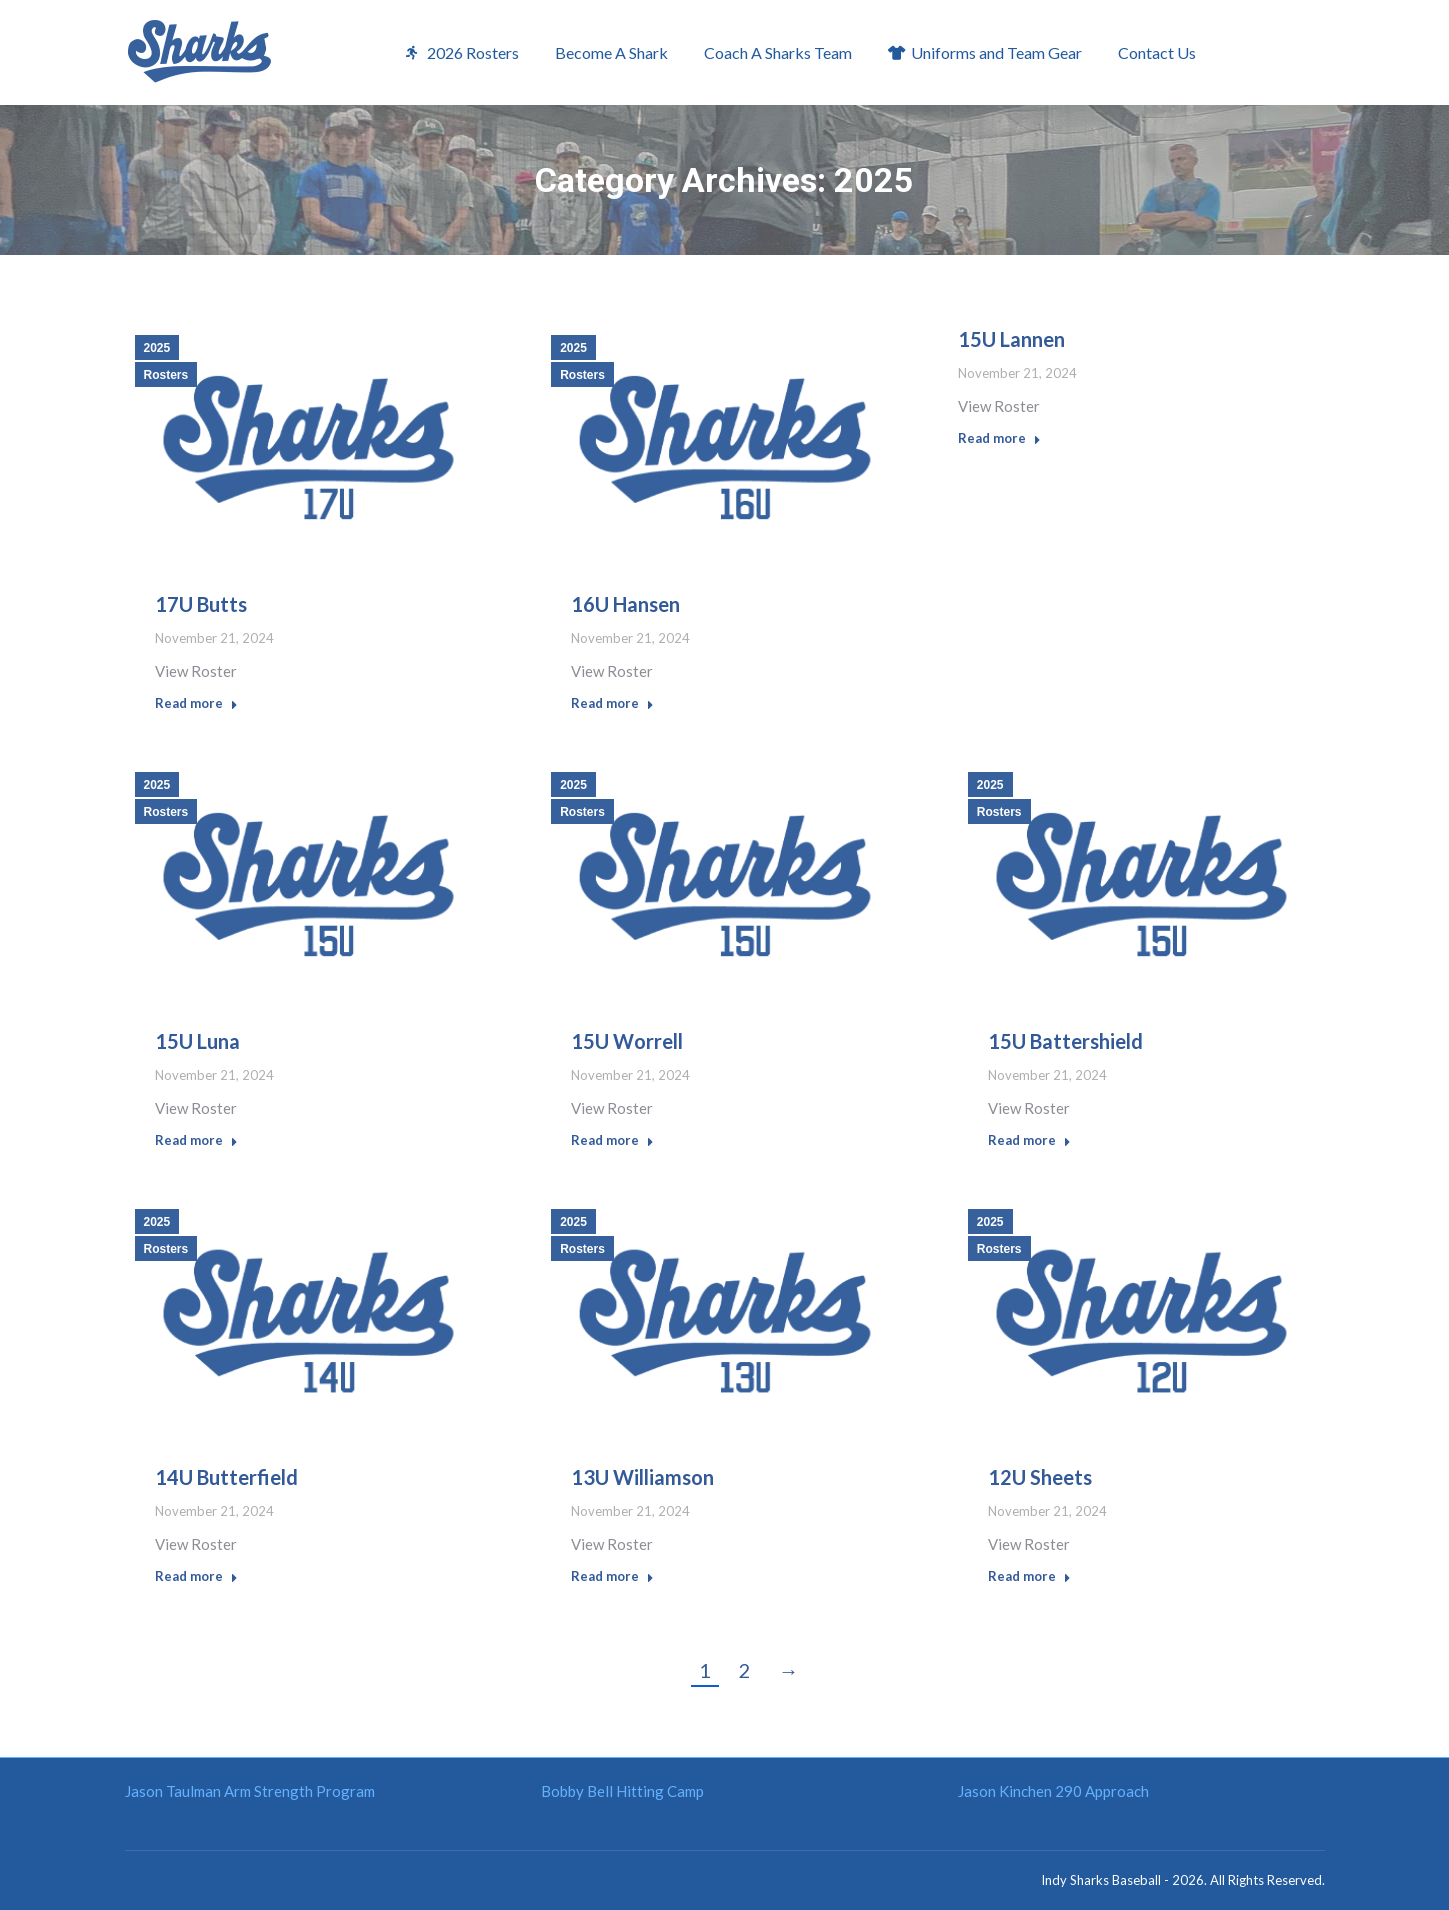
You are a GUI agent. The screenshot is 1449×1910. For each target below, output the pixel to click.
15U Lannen (1011, 339)
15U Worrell (627, 1041)
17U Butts (201, 604)
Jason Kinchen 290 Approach (1053, 1791)
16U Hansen (625, 604)
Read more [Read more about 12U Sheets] (1029, 1576)
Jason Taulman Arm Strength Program (250, 1791)
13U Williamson (642, 1477)
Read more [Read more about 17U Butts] (196, 703)
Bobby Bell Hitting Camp (622, 1791)
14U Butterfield (226, 1477)
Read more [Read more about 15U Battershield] (1029, 1140)
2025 (157, 348)
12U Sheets (1040, 1477)
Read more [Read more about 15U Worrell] (612, 1140)
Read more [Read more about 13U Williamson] (612, 1576)
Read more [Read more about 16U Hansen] (612, 703)
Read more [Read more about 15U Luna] (196, 1140)
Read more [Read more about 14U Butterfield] (196, 1576)
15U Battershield (1065, 1041)
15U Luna (197, 1041)
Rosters (166, 375)
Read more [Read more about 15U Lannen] (999, 438)
